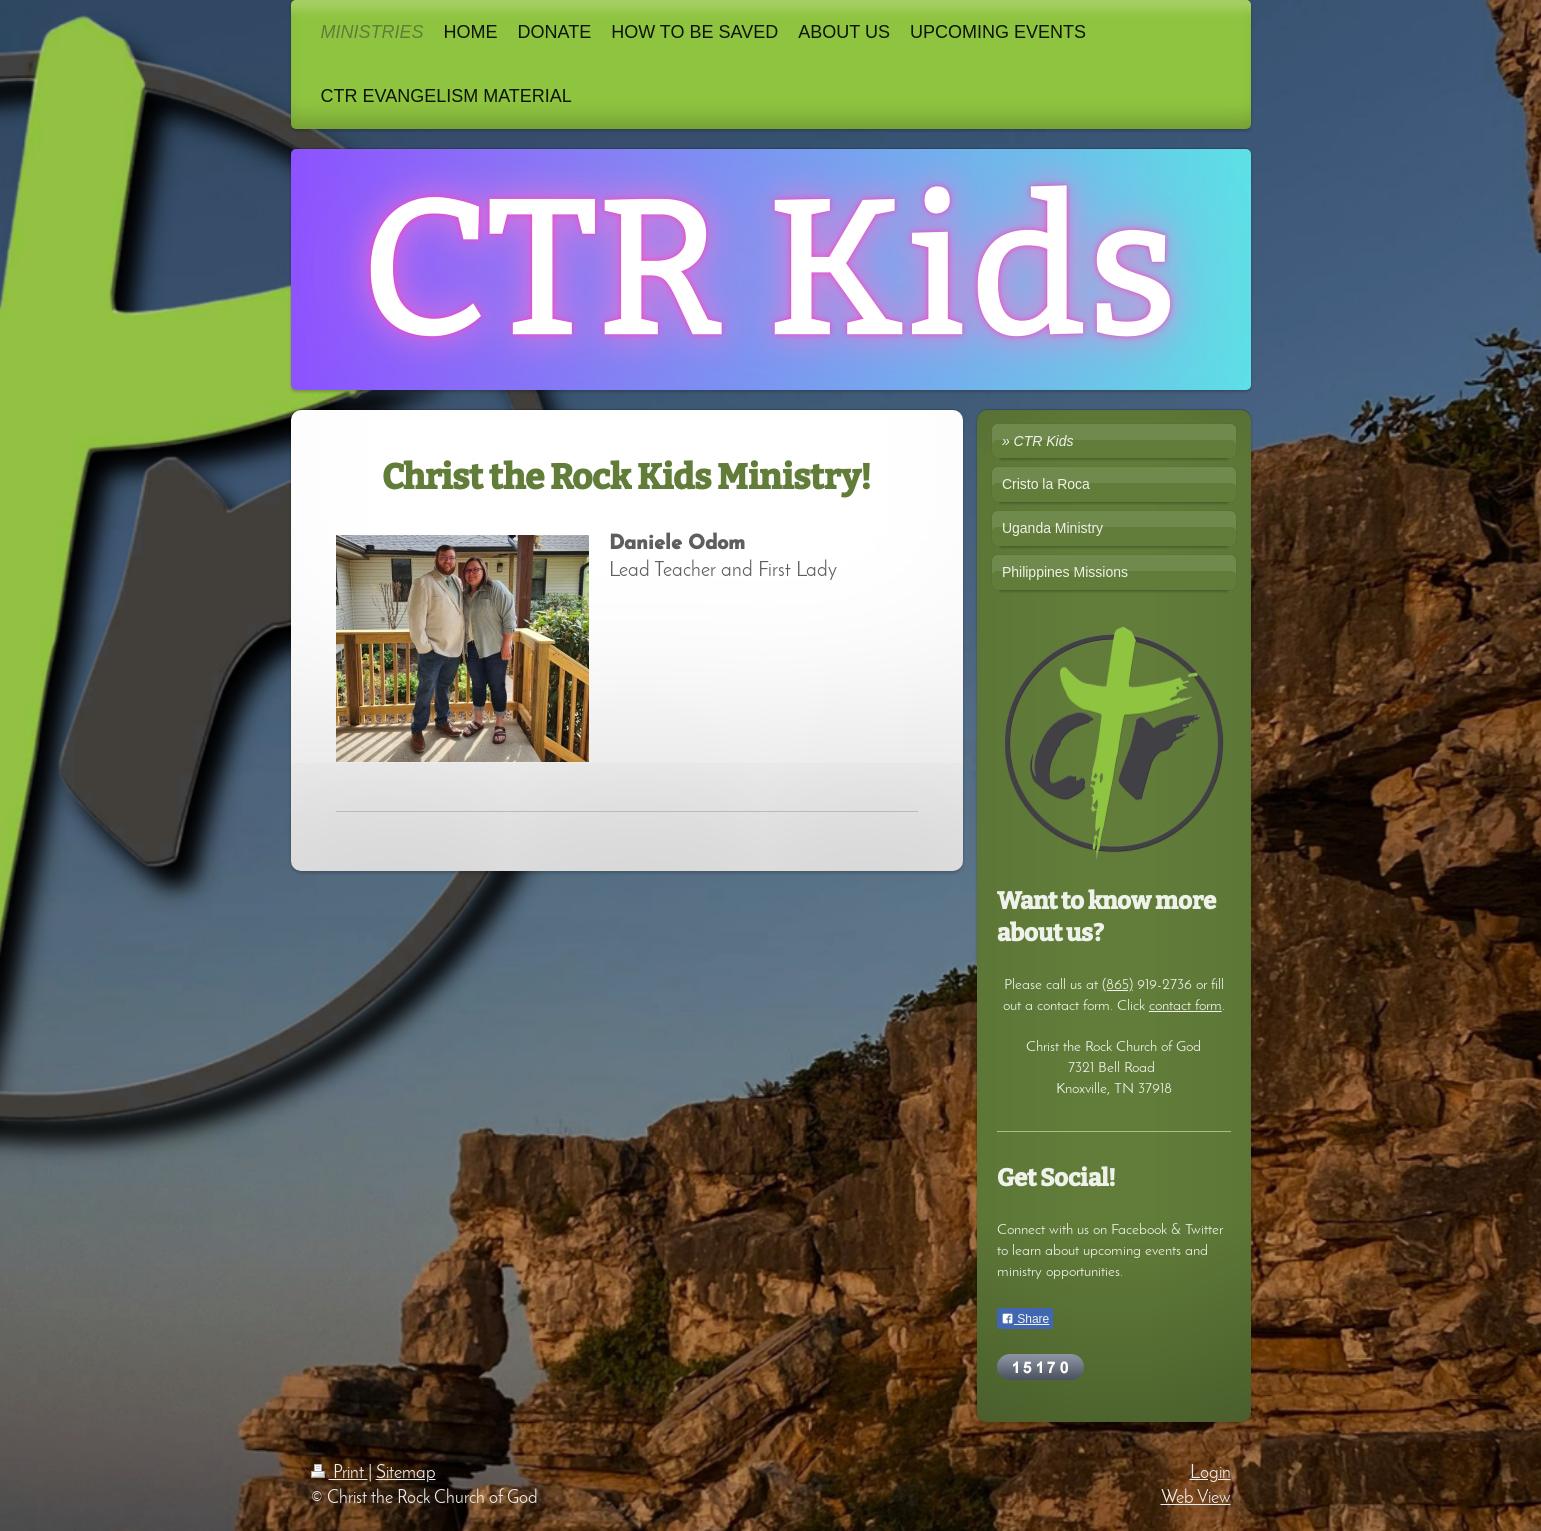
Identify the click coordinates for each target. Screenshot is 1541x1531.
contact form (1185, 1006)
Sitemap (406, 1473)
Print (339, 1473)
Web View (1196, 1498)
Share (1025, 1319)
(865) (1117, 985)
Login (1210, 1473)
